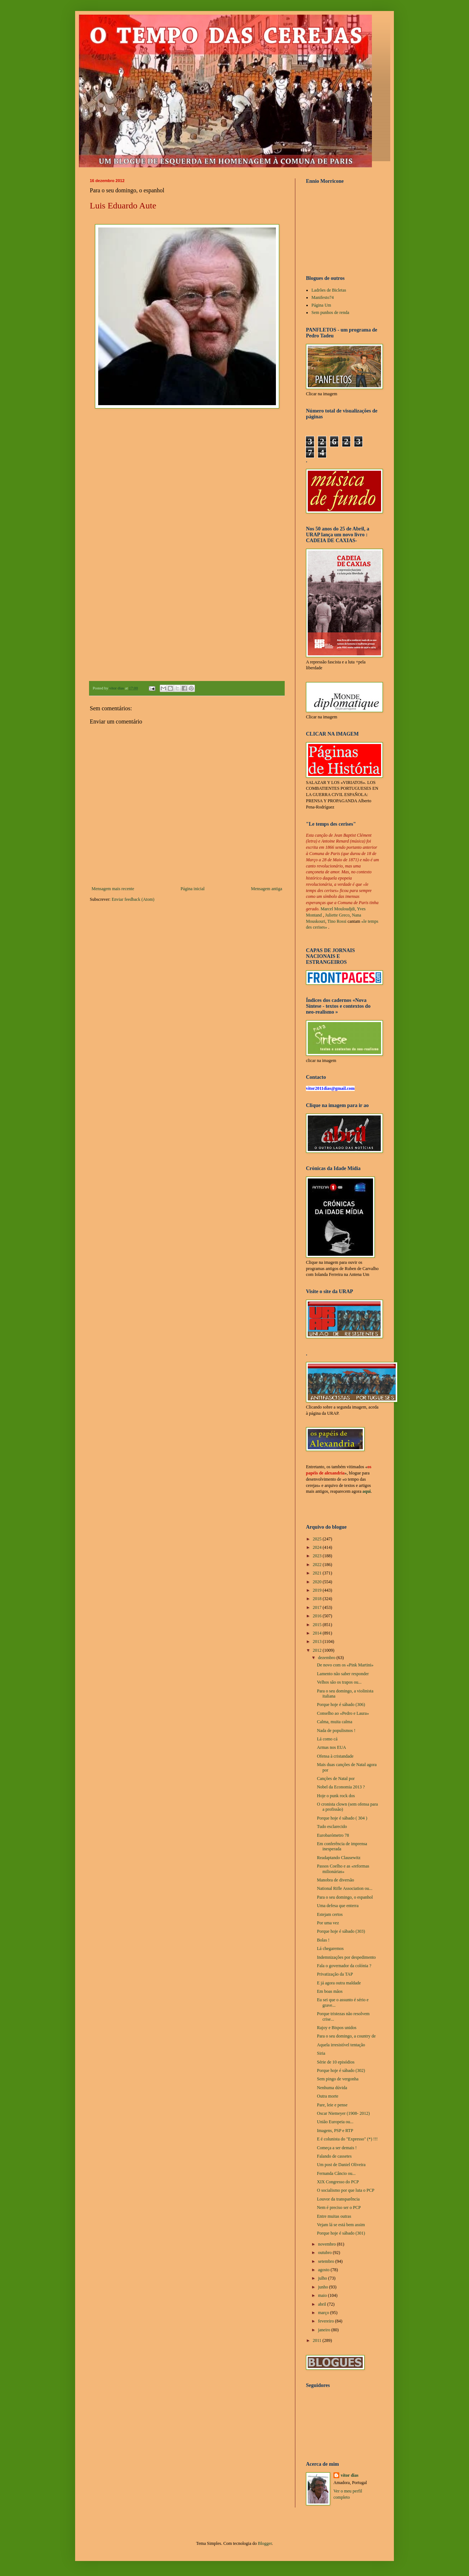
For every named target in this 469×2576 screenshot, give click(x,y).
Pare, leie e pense (332, 2104)
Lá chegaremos (330, 1948)
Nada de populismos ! (336, 1730)
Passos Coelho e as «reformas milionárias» (343, 1868)
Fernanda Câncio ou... (336, 2173)
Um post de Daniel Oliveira (341, 2164)
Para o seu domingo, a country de (346, 2036)
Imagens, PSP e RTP (335, 2130)
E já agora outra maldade (339, 1982)
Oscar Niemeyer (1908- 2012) (343, 2113)
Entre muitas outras (334, 2216)
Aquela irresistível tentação (341, 2044)
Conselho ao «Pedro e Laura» (343, 1713)
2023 (318, 1555)
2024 (318, 1547)
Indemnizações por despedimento (346, 1957)
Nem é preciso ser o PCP (339, 2207)
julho (323, 2278)
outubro (325, 2252)
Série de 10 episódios (335, 2062)
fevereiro (326, 2321)
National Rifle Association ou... (344, 1888)
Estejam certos (330, 1914)
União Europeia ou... (335, 2121)
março (324, 2312)
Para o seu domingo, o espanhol (345, 1897)
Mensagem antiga (266, 888)
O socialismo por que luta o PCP (345, 2190)
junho (323, 2287)
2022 (318, 1564)
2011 (318, 2340)
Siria (321, 2053)
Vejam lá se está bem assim (341, 2224)
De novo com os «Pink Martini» (345, 1665)
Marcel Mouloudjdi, (338, 908)
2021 (318, 1573)
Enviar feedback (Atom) (133, 899)
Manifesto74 (322, 297)
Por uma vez (328, 1922)
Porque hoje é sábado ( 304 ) (342, 1818)
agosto (324, 2269)
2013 (318, 1641)
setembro (326, 2261)
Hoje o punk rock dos (336, 1795)
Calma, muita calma (334, 1721)
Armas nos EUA (331, 1747)
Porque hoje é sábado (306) (341, 1704)
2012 (318, 1650)
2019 (318, 1590)
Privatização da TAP (335, 1974)
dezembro (327, 1657)
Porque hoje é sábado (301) (341, 2233)
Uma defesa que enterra (338, 1905)
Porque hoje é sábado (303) (341, 1931)
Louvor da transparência (338, 2199)
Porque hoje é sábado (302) (341, 2070)
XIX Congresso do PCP (338, 2181)
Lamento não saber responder (343, 1673)
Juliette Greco (337, 915)
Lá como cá (327, 1739)
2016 (318, 1615)
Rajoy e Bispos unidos (337, 2027)
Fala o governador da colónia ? (344, 1965)
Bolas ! (323, 1940)
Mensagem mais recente (113, 888)
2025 (318, 1538)
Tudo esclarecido (332, 1826)
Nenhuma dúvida (332, 2087)
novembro (327, 2244)
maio (323, 2295)
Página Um (321, 305)
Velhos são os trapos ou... (339, 1682)
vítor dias (349, 2475)
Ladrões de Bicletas (328, 290)
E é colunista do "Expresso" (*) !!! (347, 2139)
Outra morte (327, 2096)
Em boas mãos (330, 1991)
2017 (318, 1607)
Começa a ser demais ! (337, 2147)
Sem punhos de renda (330, 312)
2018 (318, 1598)
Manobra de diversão (335, 1880)
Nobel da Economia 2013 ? (341, 1786)
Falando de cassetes (334, 2156)
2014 (318, 1633)
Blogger (265, 2543)
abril (322, 2304)
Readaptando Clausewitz (339, 1857)
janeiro (324, 2329)
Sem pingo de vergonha (337, 2078)
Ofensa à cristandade (335, 1756)
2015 (318, 1624)
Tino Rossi (336, 921)
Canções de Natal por (336, 1778)
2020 (318, 1581)
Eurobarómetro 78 (333, 1835)
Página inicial (193, 888)
